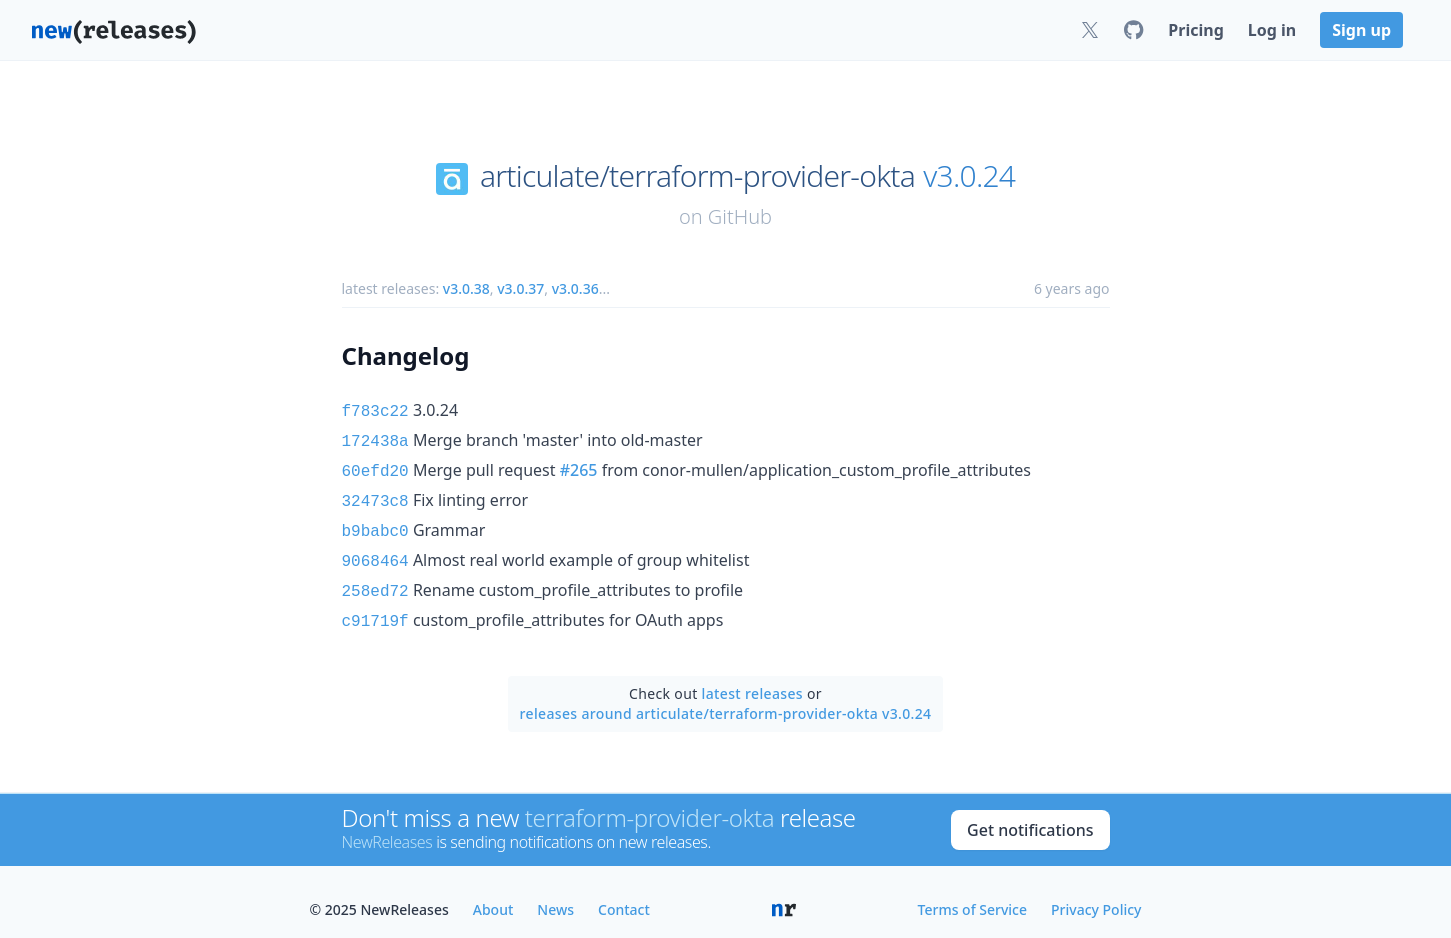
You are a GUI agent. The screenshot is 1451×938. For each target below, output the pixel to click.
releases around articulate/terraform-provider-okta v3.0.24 (726, 697)
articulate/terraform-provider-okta (697, 176)
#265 (579, 466)
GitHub (740, 216)
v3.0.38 (466, 288)
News (555, 893)
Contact (624, 893)
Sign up (1361, 30)
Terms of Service (972, 893)
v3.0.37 (520, 288)
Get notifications (1030, 814)
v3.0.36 (575, 288)
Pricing (1195, 30)
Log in (1272, 30)
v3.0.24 (969, 176)
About (493, 893)
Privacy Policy (1096, 893)
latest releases (752, 677)
